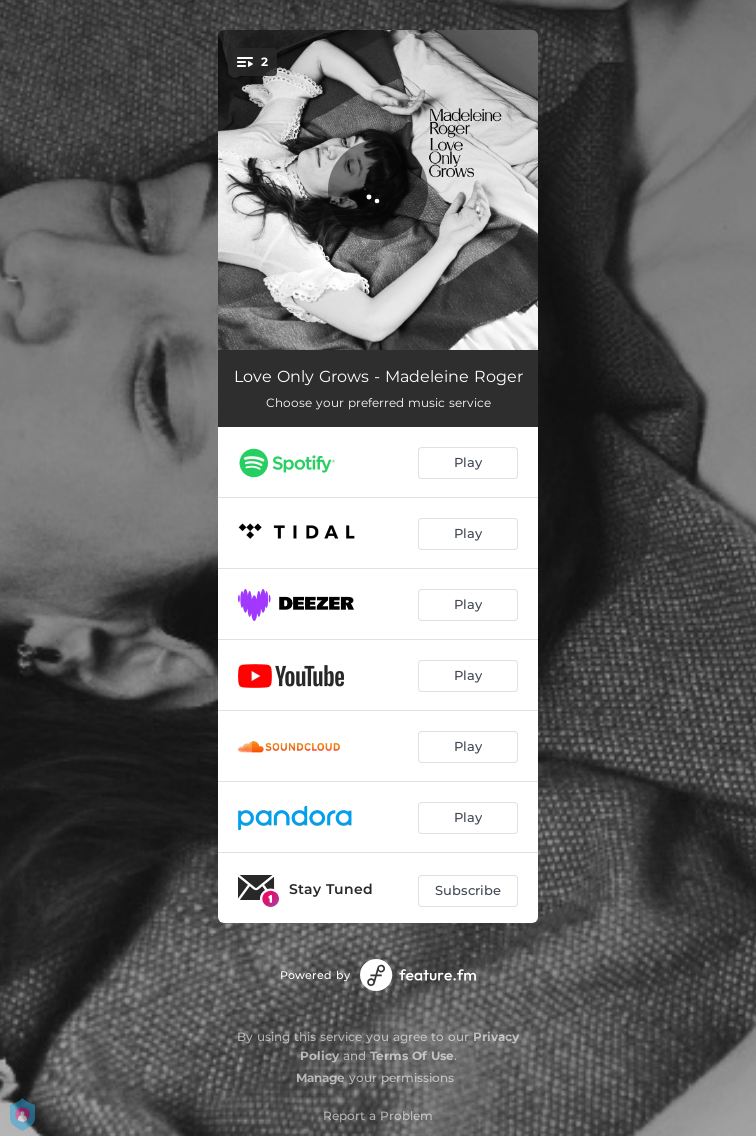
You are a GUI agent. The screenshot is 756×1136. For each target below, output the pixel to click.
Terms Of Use (412, 1055)
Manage (320, 1077)
